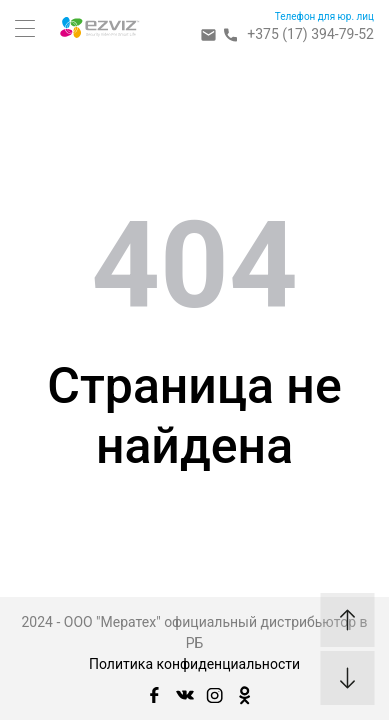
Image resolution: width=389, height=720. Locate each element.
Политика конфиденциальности (194, 664)
